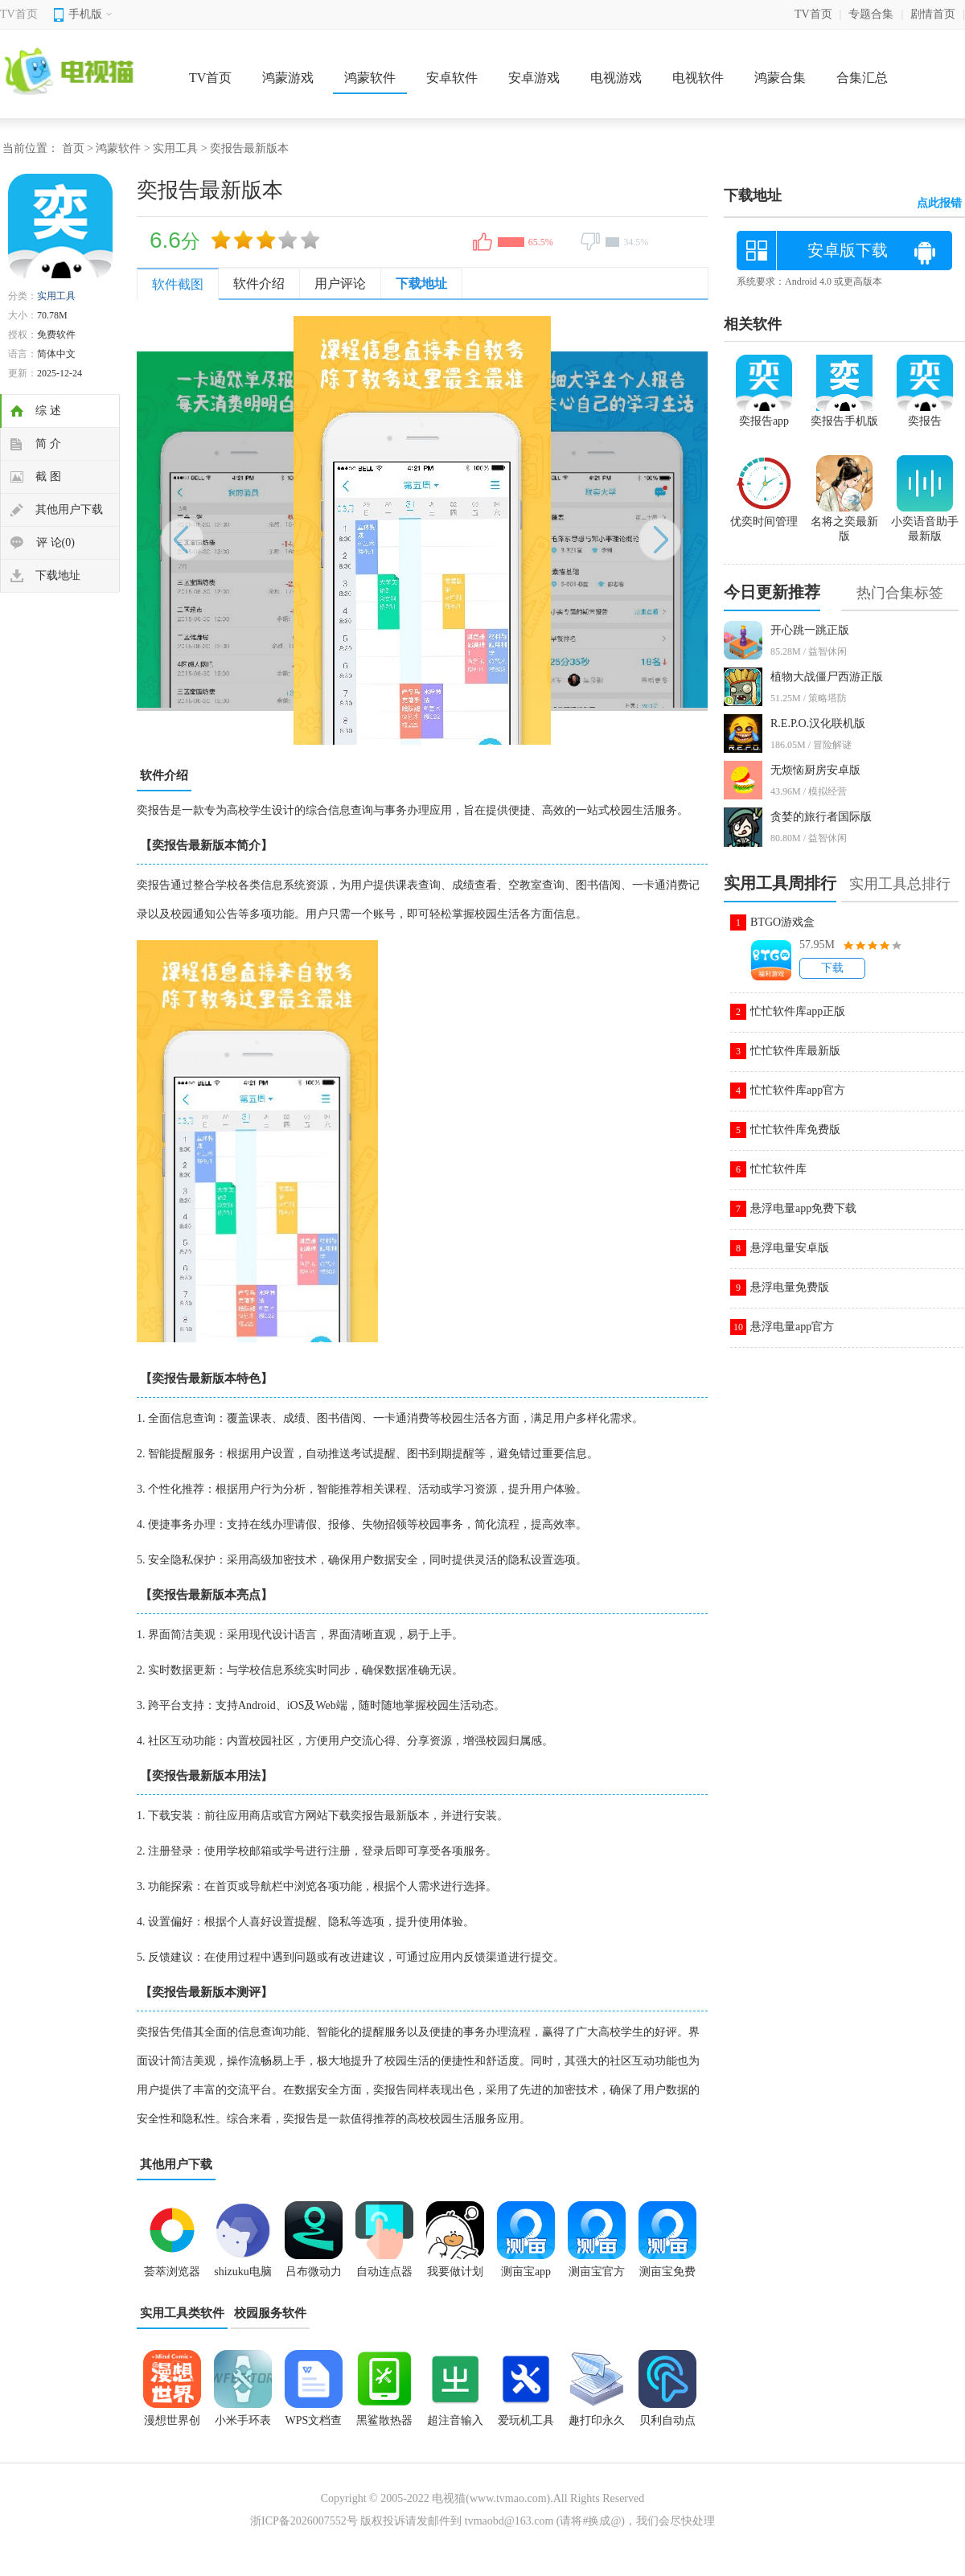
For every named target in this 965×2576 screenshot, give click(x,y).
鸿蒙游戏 (288, 77)
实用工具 (175, 148)
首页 (73, 148)
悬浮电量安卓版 (789, 1248)
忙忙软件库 (778, 1169)
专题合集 (870, 14)
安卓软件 (452, 77)
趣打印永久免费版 (597, 2425)
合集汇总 (862, 77)
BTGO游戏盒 (782, 922)
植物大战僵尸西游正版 (826, 677)
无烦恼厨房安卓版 (815, 770)
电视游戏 (616, 77)
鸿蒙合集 (780, 77)
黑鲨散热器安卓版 (384, 2425)
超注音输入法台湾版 (455, 2425)
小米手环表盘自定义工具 (243, 2425)
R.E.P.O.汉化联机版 (817, 723)
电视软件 (698, 77)
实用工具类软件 (182, 2313)
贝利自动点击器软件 (667, 2425)
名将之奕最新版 (844, 522)
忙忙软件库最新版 (795, 1051)
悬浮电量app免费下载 (803, 1208)
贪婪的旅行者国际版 (821, 817)
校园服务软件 (270, 2313)
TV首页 (19, 14)
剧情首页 (932, 14)
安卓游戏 (534, 77)
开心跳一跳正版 (809, 630)
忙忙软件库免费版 (795, 1130)
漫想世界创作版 (172, 2425)
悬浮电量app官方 (792, 1327)
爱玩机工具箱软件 (526, 2425)
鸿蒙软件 (370, 77)
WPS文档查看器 (314, 2425)
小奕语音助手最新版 (925, 522)
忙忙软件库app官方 (797, 1090)
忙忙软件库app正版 (797, 1011)
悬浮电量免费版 (789, 1287)
